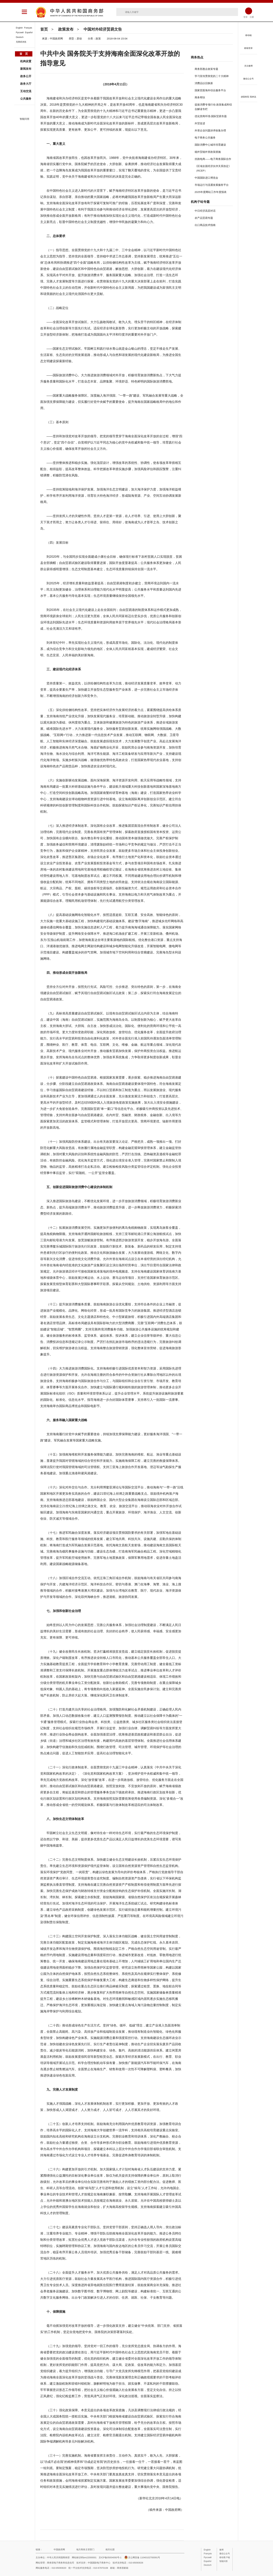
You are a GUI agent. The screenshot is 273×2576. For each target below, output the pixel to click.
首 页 (24, 53)
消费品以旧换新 (204, 83)
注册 (252, 17)
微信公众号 (224, 2553)
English (19, 28)
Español (29, 32)
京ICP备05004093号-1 (110, 2557)
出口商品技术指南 (205, 225)
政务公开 (25, 76)
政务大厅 (25, 83)
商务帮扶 (200, 97)
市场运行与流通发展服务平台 (212, 184)
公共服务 (25, 98)
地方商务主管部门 (85, 2549)
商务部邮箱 (122, 2568)
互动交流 (25, 91)
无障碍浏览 (21, 42)
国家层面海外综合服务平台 (210, 90)
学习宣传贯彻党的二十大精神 (212, 76)
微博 (221, 2550)
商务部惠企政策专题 (206, 68)
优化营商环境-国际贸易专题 (211, 116)
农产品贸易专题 (204, 217)
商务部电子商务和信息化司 (60, 2562)
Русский (20, 32)
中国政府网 (59, 2549)
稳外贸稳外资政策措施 (208, 151)
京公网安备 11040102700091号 (142, 2557)
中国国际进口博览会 (206, 177)
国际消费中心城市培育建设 (210, 144)
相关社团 (110, 2549)
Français (28, 28)
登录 (245, 17)
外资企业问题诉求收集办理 (210, 130)
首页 (44, 29)
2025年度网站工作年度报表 (211, 191)
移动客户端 (224, 2557)
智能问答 (24, 118)
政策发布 (65, 29)
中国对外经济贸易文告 (103, 29)
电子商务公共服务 (205, 137)
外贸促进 (200, 123)
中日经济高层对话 (205, 210)
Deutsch (20, 37)
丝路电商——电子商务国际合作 (213, 158)
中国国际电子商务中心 (99, 2562)
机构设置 (25, 61)
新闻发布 (25, 68)
